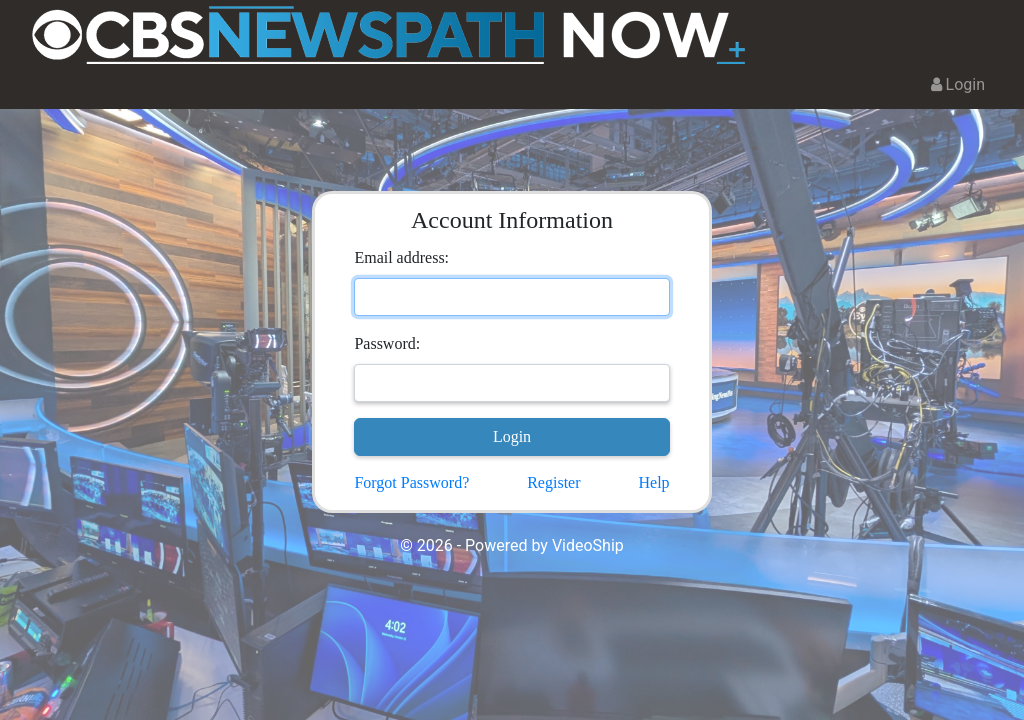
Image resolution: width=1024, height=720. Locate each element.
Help (653, 482)
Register (553, 482)
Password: (387, 343)
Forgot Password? (411, 482)
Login (958, 84)
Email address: (401, 257)
